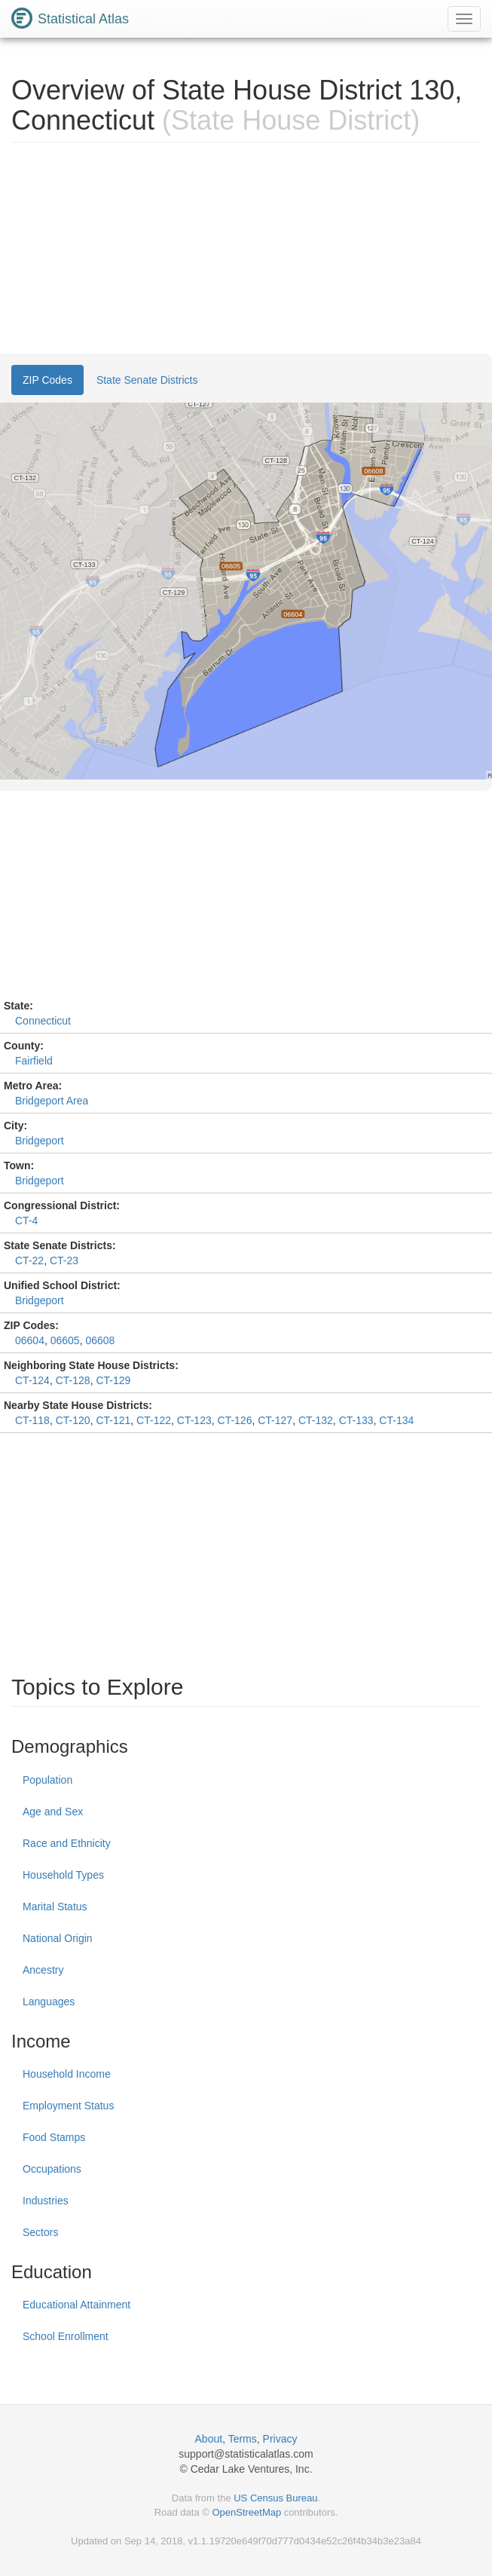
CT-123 (194, 1420)
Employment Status (68, 2106)
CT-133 (356, 1420)
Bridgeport (39, 1141)
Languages (49, 2002)
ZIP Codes (47, 380)
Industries (46, 2201)
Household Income (67, 2074)
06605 (65, 1340)
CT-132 (315, 1420)
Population (47, 1780)
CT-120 (73, 1420)
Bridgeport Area (51, 1101)
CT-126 (235, 1420)
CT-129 (113, 1380)
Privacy (280, 2439)
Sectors (40, 2232)
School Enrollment (65, 2336)
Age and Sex (53, 1812)
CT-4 (26, 1220)
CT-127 (275, 1420)
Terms (242, 2439)
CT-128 (73, 1380)
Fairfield (34, 1061)
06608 (100, 1340)
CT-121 (113, 1420)
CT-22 (29, 1260)
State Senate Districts (147, 380)
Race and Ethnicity (67, 1843)
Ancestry (43, 1970)
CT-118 (32, 1420)
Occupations (52, 2169)
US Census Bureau (275, 2498)
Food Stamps (54, 2137)
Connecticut (43, 1021)
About (209, 2439)
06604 (29, 1340)
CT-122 (153, 1420)
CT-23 (64, 1260)
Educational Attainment (76, 2305)
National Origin (58, 1938)
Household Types (63, 1875)
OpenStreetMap (246, 2512)
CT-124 (32, 1380)
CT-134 (396, 1420)
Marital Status (55, 1907)
